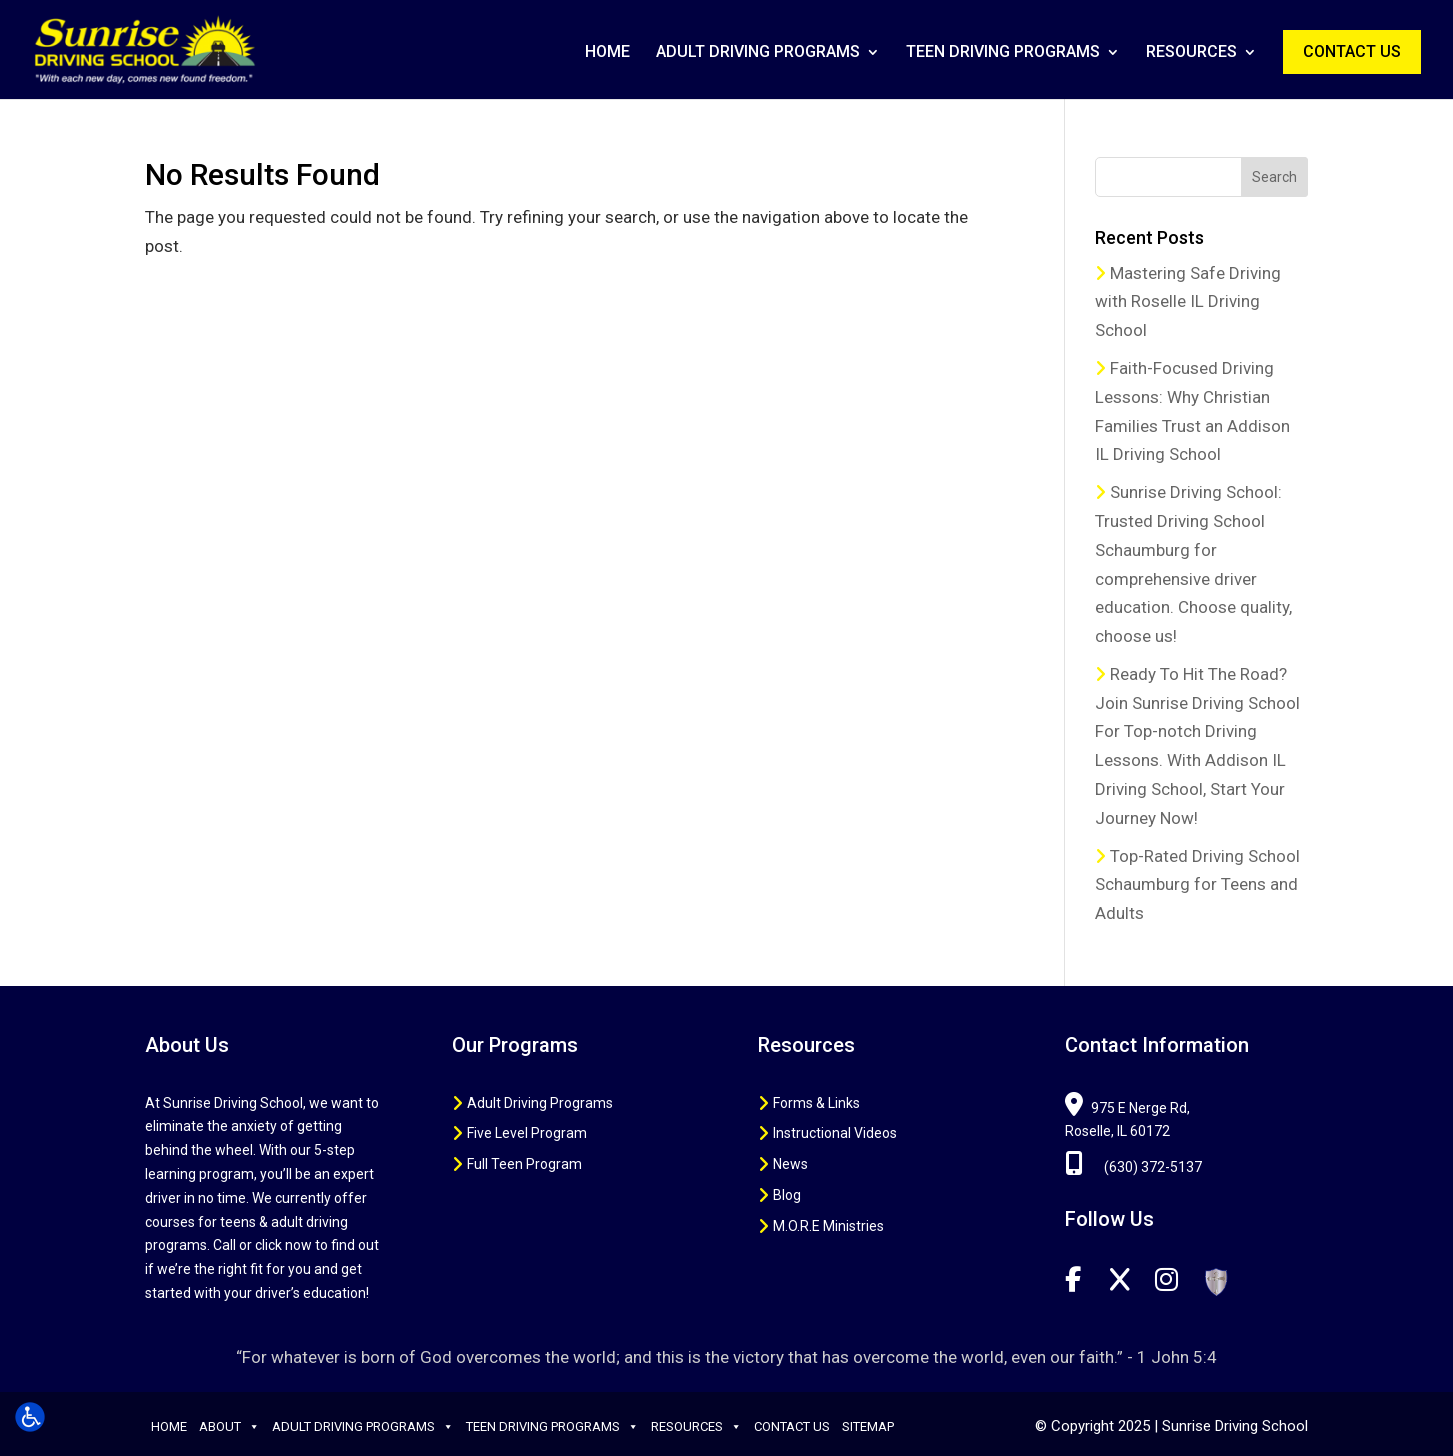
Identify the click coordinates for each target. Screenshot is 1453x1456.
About (229, 1427)
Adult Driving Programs (758, 53)
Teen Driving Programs (1003, 53)
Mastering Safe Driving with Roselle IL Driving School (1188, 302)
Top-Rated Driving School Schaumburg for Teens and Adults (1197, 885)
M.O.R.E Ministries (828, 1226)
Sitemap (868, 1426)
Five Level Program (527, 1133)
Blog (787, 1195)
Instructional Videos (835, 1133)
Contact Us (1352, 51)
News (790, 1164)
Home (607, 53)
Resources (1191, 53)
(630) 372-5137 (1133, 1167)
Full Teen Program (524, 1164)
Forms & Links (816, 1103)
